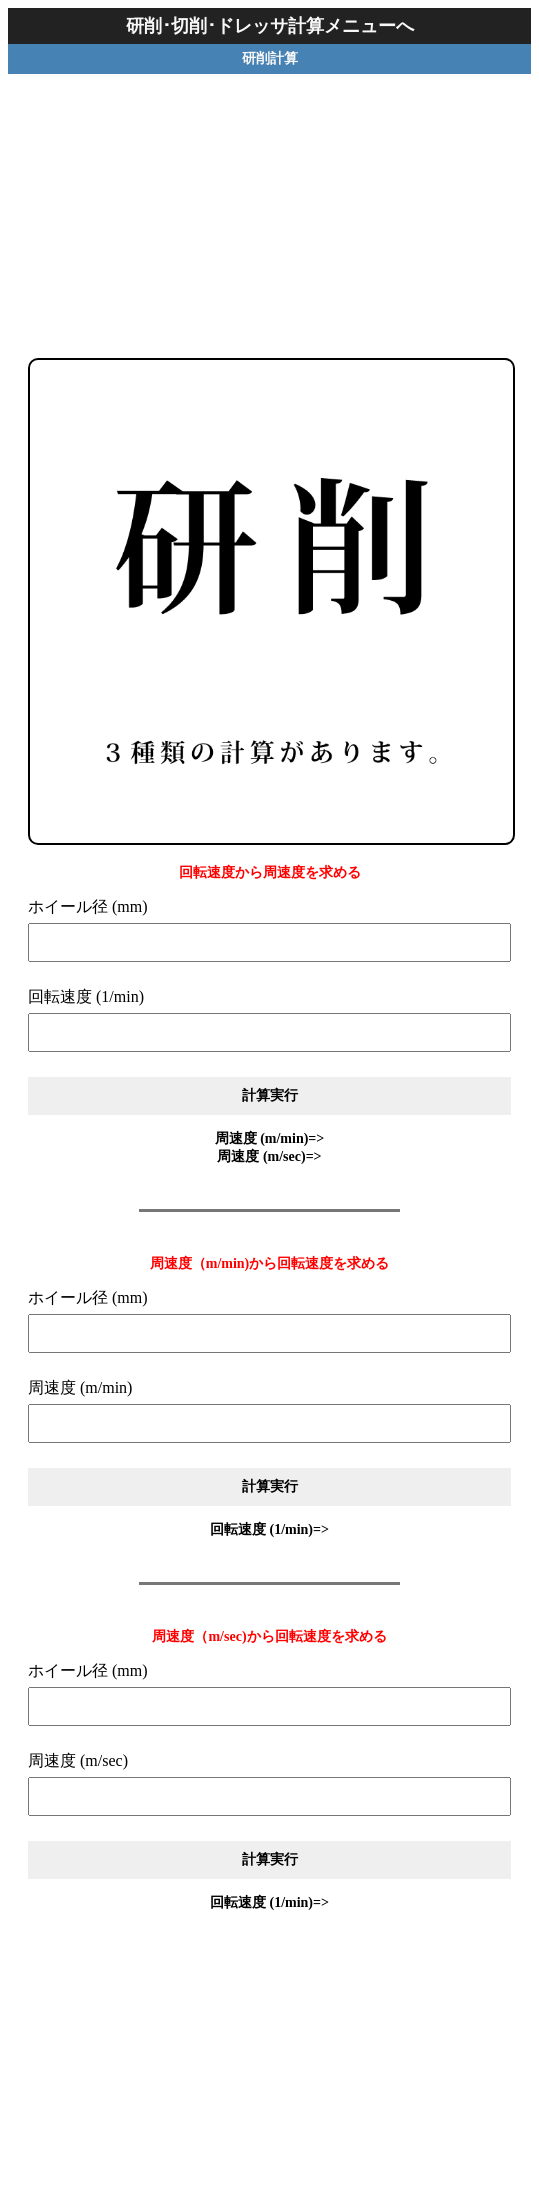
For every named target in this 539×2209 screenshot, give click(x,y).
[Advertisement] (270, 199)
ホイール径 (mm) (88, 906)
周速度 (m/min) (80, 1387)
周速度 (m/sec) (78, 1760)
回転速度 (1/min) (86, 996)
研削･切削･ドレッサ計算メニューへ (270, 26)
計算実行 (270, 1095)
